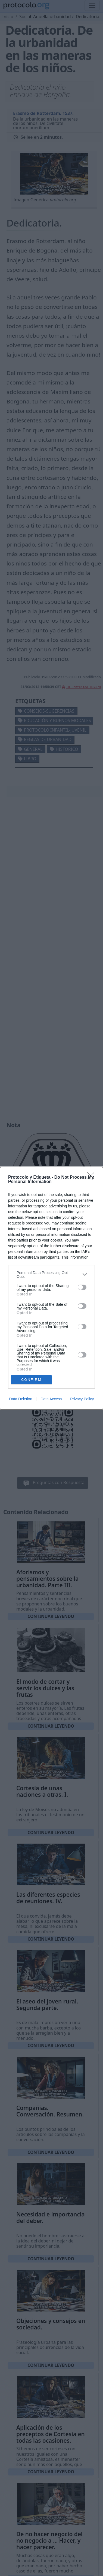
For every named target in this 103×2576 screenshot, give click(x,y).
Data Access (51, 1399)
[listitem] (51, 1274)
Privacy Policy (82, 1399)
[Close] (92, 1177)
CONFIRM (31, 1380)
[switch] (82, 1287)
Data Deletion (20, 1399)
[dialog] (51, 1288)
